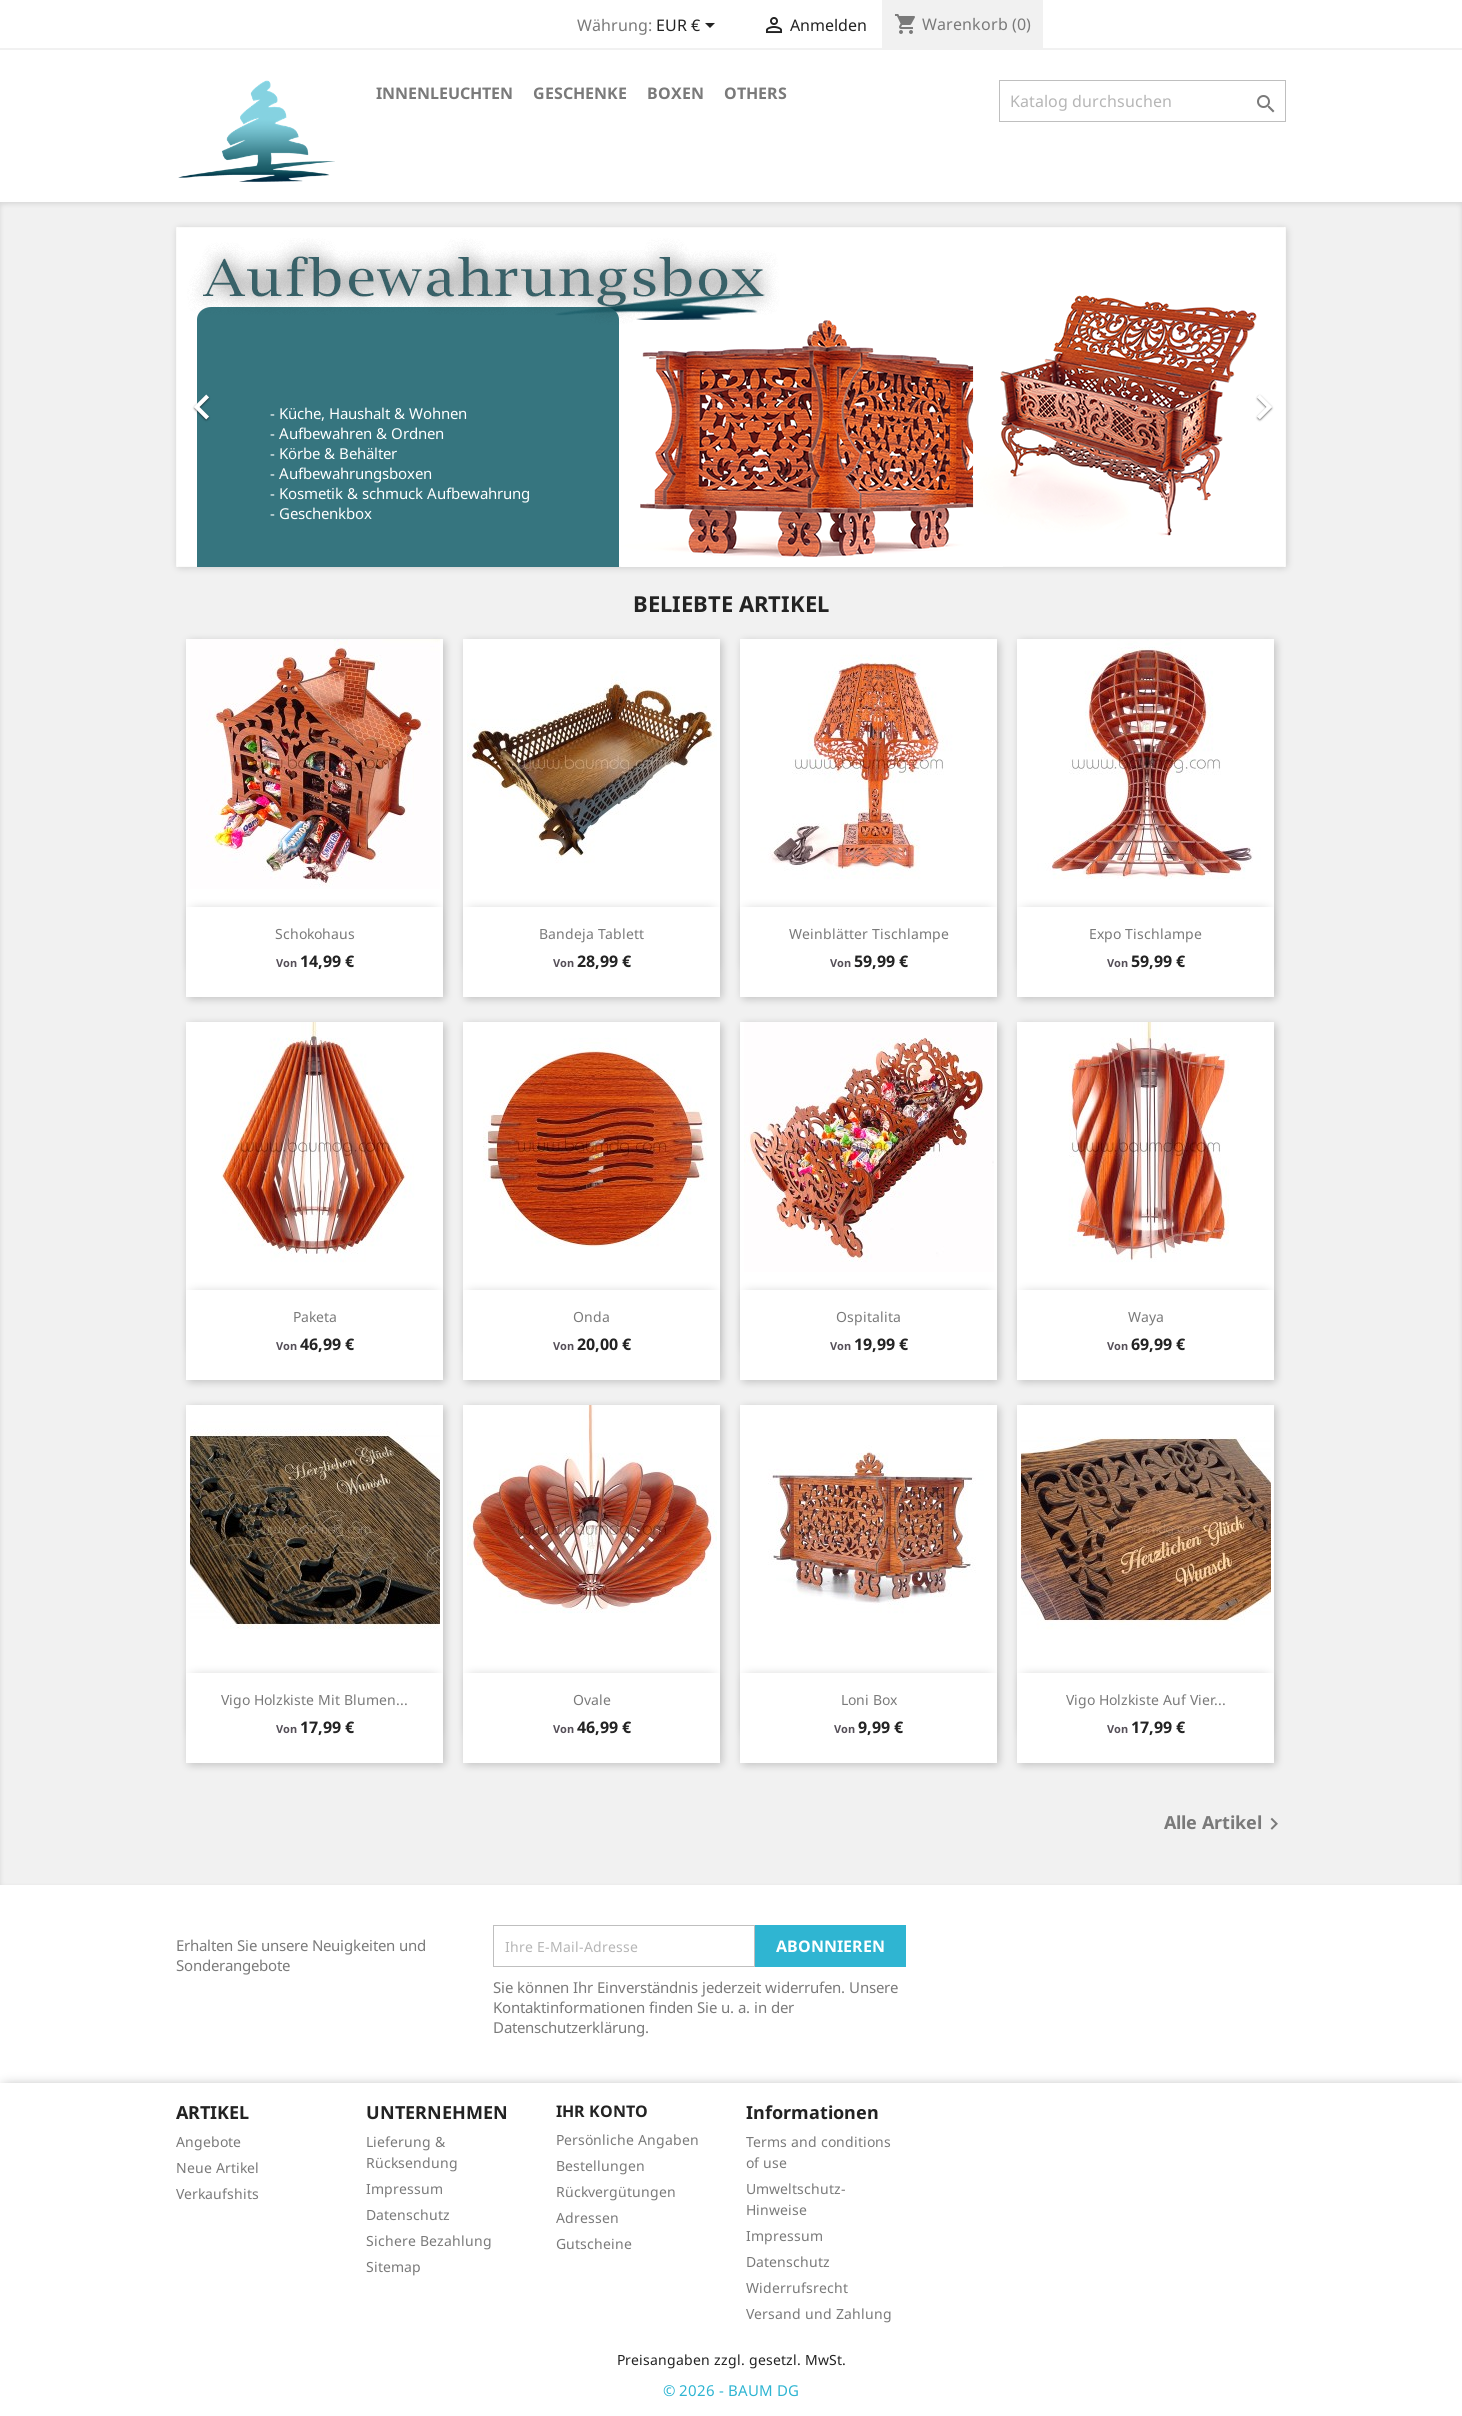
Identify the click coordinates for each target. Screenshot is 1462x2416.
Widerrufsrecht (797, 2287)
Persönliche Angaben (627, 2139)
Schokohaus (315, 933)
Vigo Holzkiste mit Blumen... (314, 1699)
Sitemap (393, 2266)
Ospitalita (868, 1316)
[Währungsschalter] (689, 27)
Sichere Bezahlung (429, 2240)
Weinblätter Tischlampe (869, 933)
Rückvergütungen (616, 2191)
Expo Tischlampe (1145, 933)
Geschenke (580, 93)
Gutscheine (594, 2243)
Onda (591, 1316)
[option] (731, 397)
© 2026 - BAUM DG (731, 2390)
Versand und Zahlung (819, 2313)
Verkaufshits (217, 2193)
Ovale (592, 1699)
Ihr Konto (602, 2111)
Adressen (587, 2217)
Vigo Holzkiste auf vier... (1146, 1699)
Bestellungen (600, 2165)
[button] (259, 397)
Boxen (675, 93)
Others (755, 93)
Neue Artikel (217, 2167)
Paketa (315, 1316)
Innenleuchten (444, 93)
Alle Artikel (1225, 1824)
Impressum (404, 2188)
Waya (1146, 1316)
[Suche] (1142, 101)
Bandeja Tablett (591, 933)
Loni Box (869, 1699)
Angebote (208, 2141)
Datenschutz (408, 2214)
